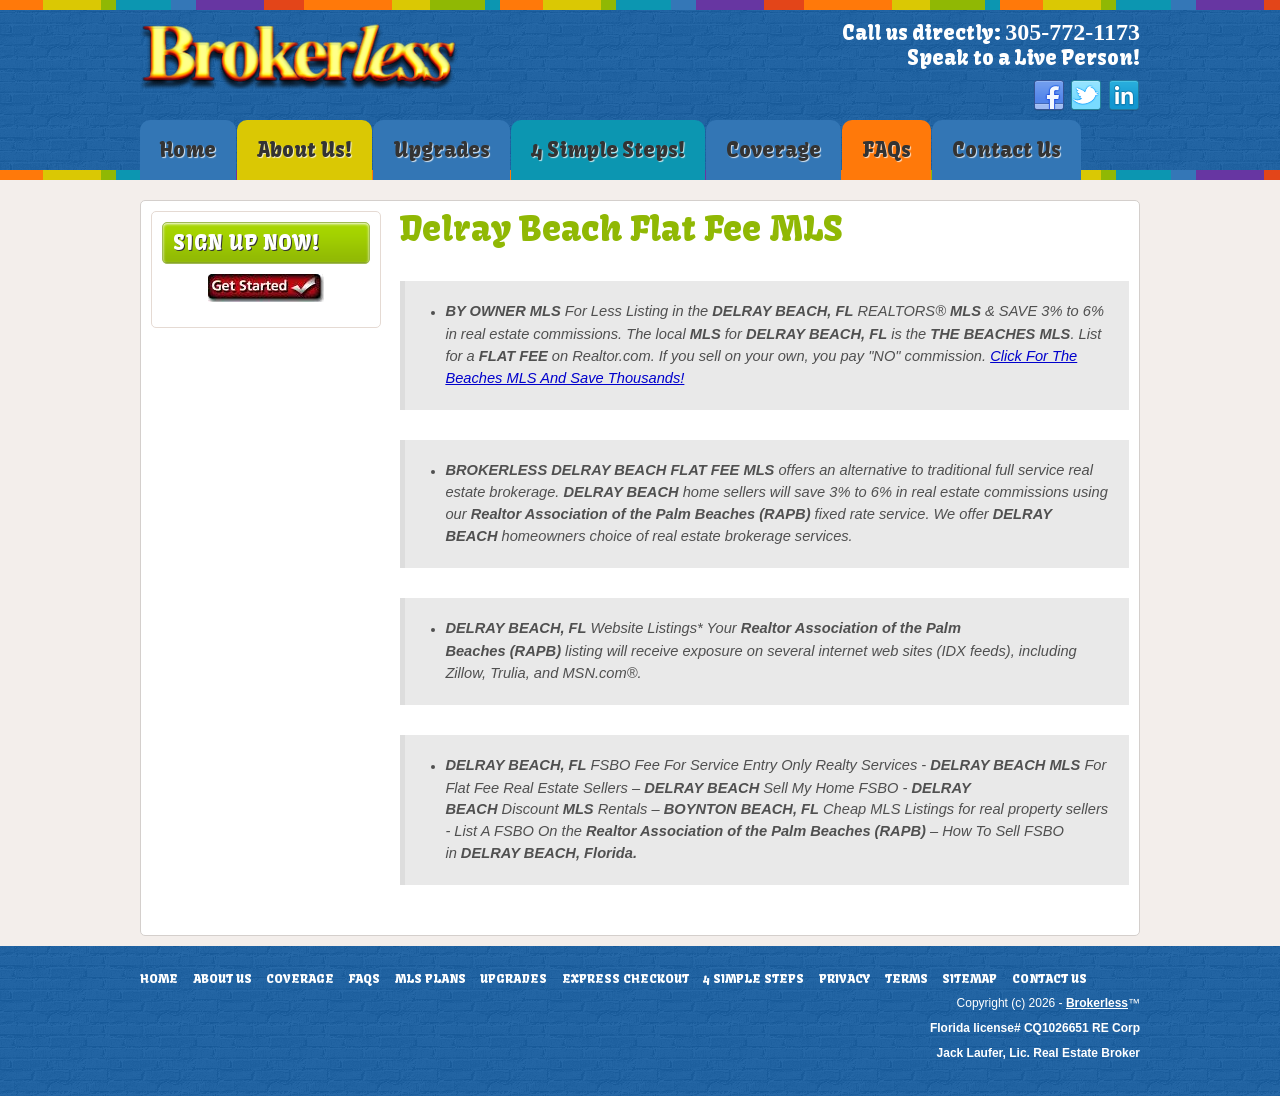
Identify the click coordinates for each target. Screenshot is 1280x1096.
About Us (222, 979)
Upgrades (513, 979)
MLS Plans (430, 979)
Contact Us (1049, 979)
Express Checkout (625, 979)
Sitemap (969, 979)
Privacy (844, 979)
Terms (906, 979)
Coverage (300, 979)
